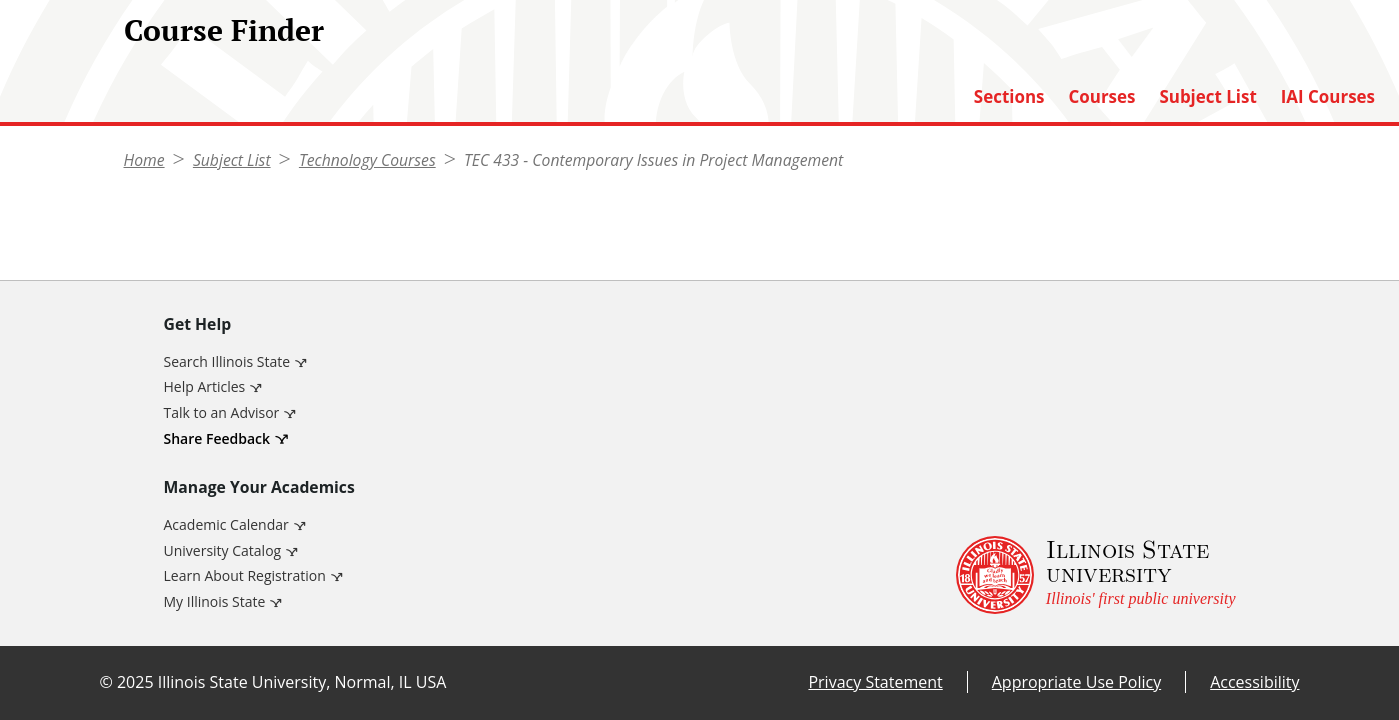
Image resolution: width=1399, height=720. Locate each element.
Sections (1009, 97)
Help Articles (205, 386)
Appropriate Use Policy (1076, 682)
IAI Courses (1328, 97)
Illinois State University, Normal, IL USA (302, 682)
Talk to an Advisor (222, 412)
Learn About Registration (245, 575)
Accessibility (1254, 682)
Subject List (1207, 97)
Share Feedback (217, 438)
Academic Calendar (226, 524)
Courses (1101, 97)
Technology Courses (367, 160)
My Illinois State (215, 601)
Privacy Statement (875, 682)
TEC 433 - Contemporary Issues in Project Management (653, 160)
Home (144, 160)
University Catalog (223, 550)
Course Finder (224, 30)
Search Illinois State (227, 361)
